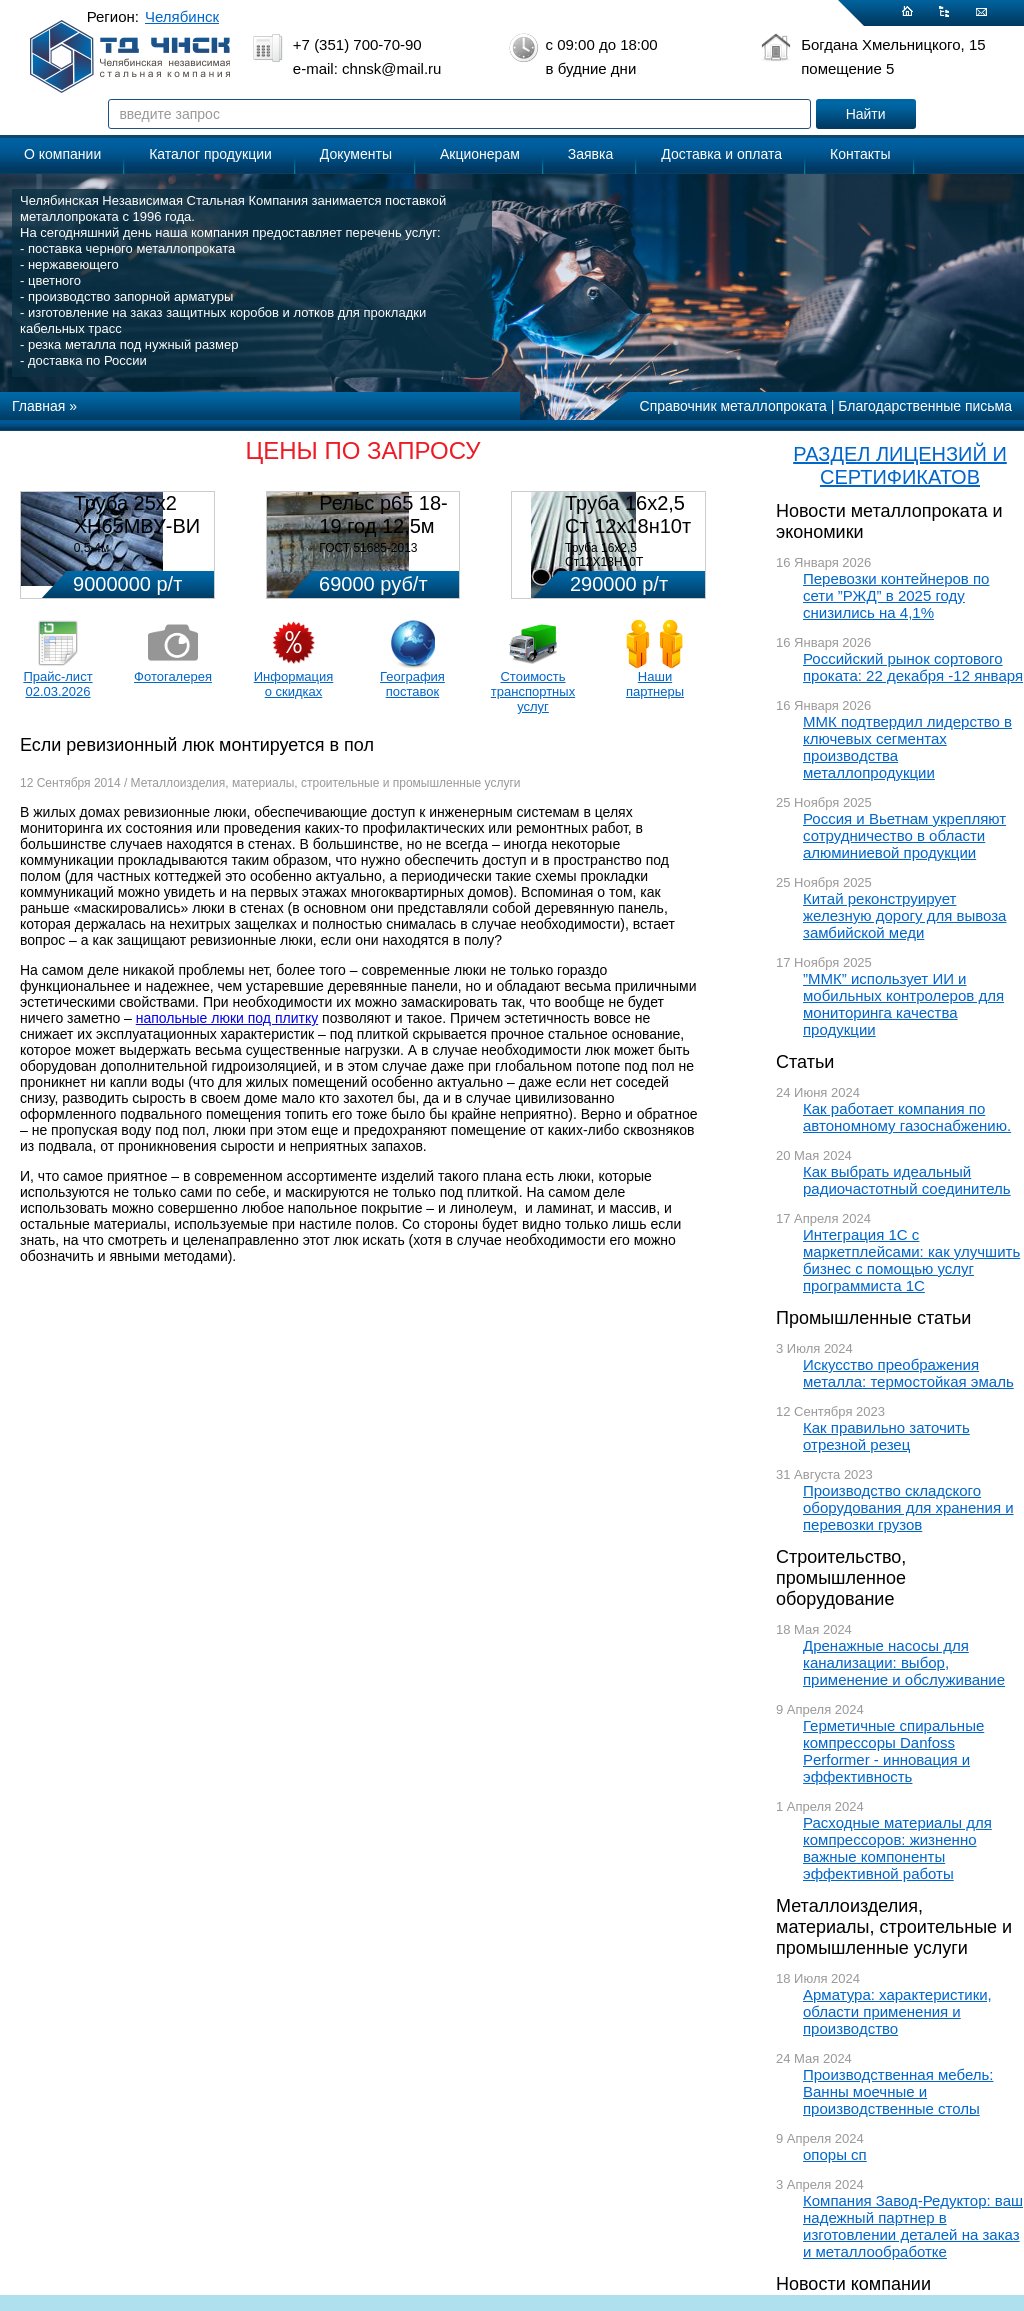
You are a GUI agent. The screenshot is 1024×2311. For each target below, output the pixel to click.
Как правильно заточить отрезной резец (886, 1436)
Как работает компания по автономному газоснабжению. (907, 1117)
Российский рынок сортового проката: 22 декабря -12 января (913, 667)
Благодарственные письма (925, 406)
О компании (62, 154)
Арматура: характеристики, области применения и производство (897, 2011)
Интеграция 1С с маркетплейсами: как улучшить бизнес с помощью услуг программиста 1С (911, 1260)
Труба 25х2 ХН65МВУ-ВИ (137, 514)
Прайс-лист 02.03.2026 (57, 684)
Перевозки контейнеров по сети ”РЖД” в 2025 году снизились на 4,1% (896, 595)
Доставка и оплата (721, 154)
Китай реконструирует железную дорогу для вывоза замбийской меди (904, 915)
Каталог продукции (210, 154)
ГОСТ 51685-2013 (368, 548)
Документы (356, 154)
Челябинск (182, 16)
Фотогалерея (173, 676)
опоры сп (835, 2154)
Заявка (590, 154)
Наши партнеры (655, 684)
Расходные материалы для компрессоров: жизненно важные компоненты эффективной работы (897, 1848)
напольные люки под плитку (227, 1018)
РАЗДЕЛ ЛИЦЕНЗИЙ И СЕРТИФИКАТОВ (900, 465)
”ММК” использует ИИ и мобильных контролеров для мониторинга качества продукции (903, 1004)
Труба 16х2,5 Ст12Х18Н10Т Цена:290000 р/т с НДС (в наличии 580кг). (629, 569)
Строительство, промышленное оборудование (841, 1578)
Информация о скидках (294, 684)
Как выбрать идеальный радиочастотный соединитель (907, 1180)
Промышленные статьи (873, 1318)
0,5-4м (92, 548)
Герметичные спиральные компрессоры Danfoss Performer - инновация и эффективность (893, 1751)
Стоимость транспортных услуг (533, 691)
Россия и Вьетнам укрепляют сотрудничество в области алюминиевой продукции (904, 835)
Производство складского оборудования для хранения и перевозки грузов (908, 1507)
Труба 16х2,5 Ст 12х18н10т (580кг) (628, 526)
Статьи (805, 1062)
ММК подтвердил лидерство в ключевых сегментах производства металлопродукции (907, 747)
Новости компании (853, 2284)
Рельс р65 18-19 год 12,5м (383, 514)
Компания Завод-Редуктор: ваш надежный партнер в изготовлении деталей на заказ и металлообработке (913, 2226)
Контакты (860, 154)
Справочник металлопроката (733, 406)
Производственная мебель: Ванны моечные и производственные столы (898, 2091)
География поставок (412, 684)
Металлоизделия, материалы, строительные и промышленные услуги (894, 1927)
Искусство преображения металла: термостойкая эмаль (908, 1373)
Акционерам (480, 154)
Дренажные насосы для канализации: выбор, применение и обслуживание (904, 1662)
